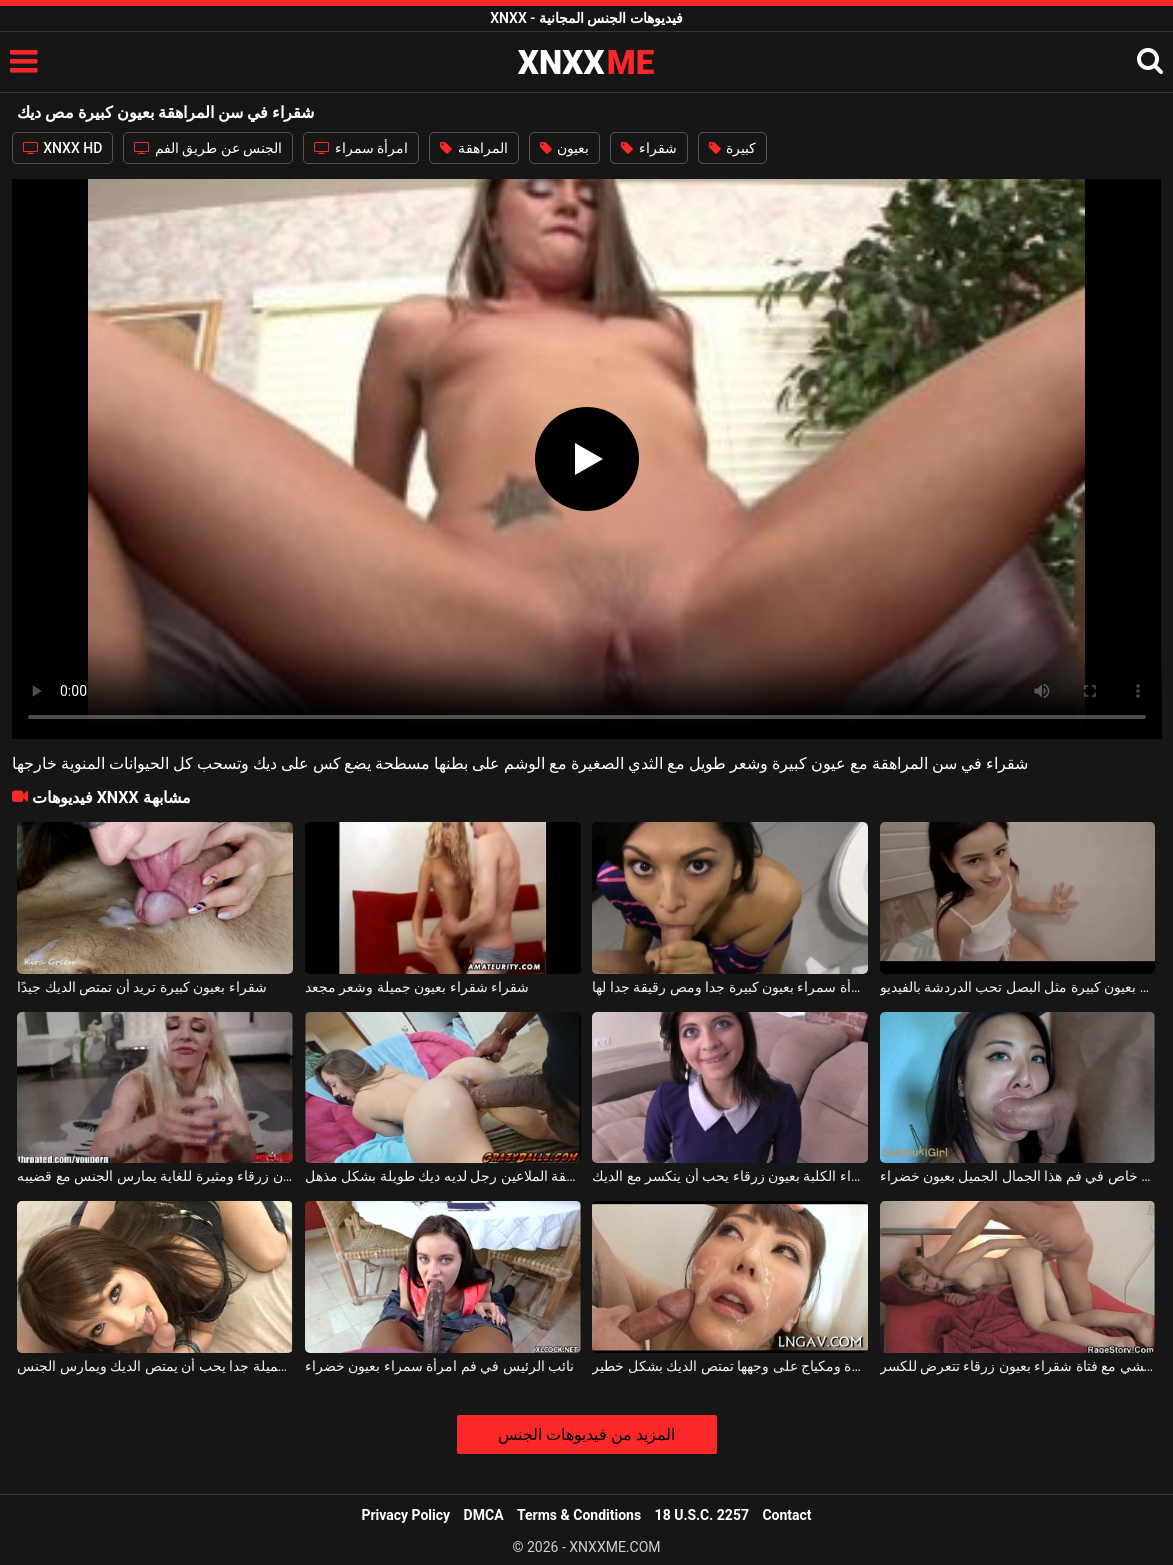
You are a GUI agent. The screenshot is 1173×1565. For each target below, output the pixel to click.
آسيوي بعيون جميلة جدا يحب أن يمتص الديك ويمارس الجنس (155, 1366)
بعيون (564, 148)
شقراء (648, 148)
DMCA (484, 1515)
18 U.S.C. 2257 (702, 1515)
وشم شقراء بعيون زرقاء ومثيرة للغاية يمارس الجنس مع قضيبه (155, 1176)
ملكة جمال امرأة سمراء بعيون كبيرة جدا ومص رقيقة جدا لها (730, 987)
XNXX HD (63, 148)
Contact (786, 1515)
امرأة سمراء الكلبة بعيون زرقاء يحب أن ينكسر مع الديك (730, 1176)
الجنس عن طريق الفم (208, 148)
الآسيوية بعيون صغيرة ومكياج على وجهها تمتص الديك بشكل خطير (730, 1366)
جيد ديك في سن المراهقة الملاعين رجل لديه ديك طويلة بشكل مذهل (443, 1176)
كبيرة (732, 148)
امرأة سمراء (361, 148)
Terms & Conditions (579, 1515)
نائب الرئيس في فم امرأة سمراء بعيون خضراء (439, 1366)
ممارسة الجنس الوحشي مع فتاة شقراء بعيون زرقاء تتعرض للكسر (1018, 1366)
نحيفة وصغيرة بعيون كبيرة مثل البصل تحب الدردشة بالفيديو (1018, 987)
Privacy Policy (405, 1515)
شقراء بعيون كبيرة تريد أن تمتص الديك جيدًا (141, 987)
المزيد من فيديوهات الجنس (586, 1434)
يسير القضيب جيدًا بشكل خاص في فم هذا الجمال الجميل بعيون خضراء (1018, 1176)
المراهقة (473, 148)
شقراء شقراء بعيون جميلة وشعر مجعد (417, 987)
